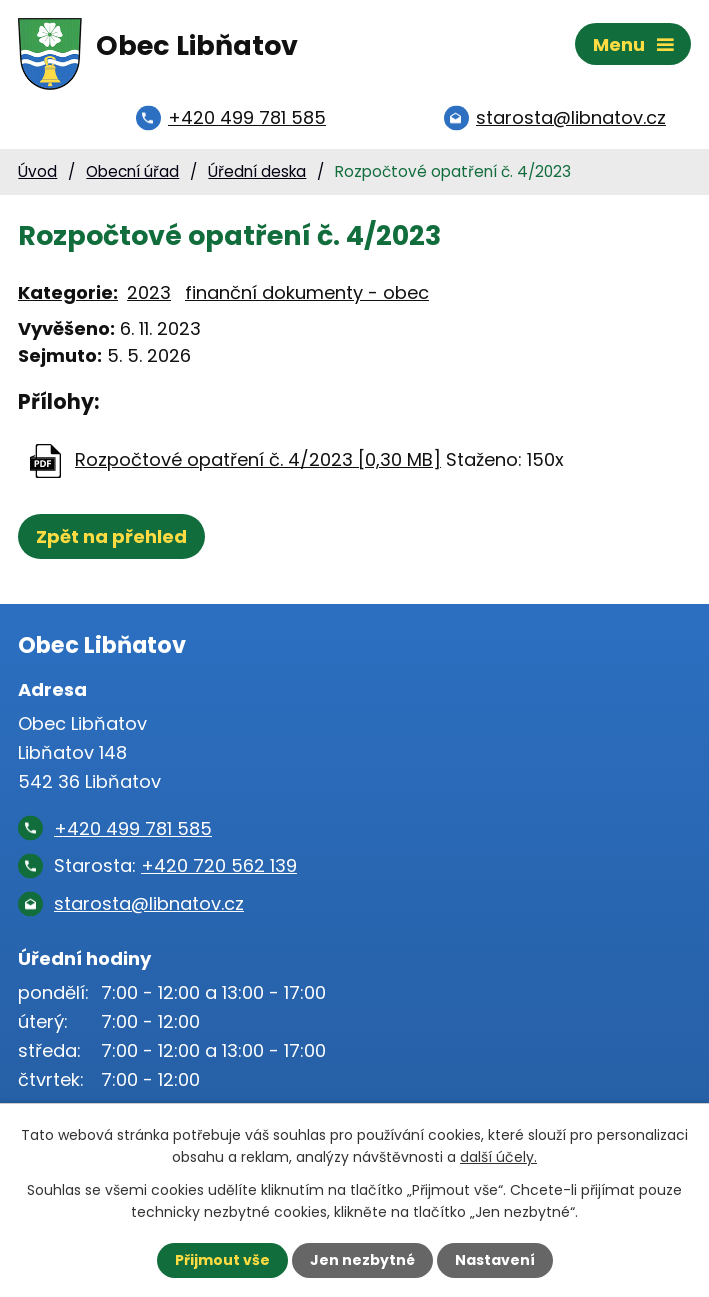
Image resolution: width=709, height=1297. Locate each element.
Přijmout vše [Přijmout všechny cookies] (222, 1260)
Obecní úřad (132, 171)
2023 (149, 292)
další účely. (498, 1157)
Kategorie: (68, 292)
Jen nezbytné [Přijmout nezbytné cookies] (362, 1260)
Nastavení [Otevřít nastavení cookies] (495, 1260)
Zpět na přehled (111, 536)
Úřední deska (257, 171)
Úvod (37, 171)
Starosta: (175, 865)
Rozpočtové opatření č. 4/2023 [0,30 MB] (258, 459)
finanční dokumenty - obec (307, 292)
